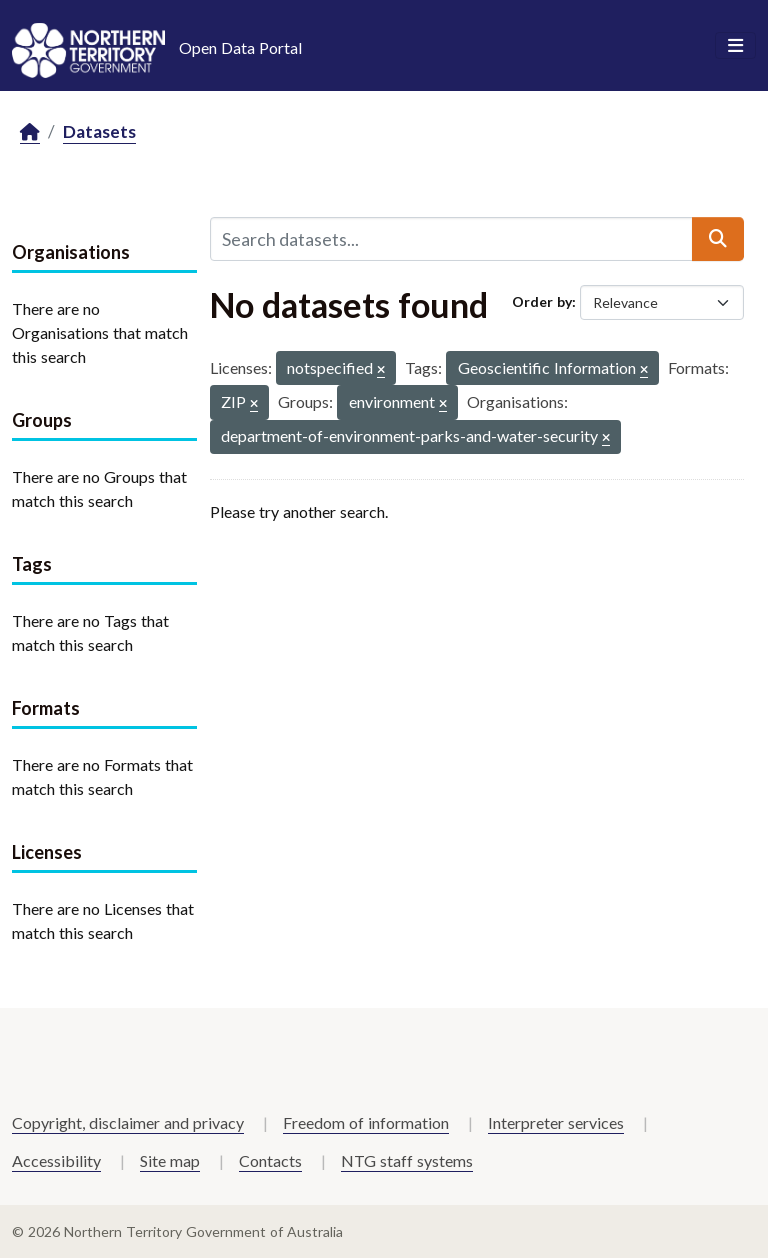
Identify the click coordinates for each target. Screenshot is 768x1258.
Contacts (270, 1160)
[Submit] (718, 239)
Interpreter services (556, 1122)
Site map (170, 1160)
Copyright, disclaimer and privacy (128, 1122)
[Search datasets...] (451, 239)
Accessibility (56, 1160)
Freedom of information (366, 1122)
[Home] (30, 132)
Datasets (99, 131)
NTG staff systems (407, 1160)
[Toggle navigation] (735, 46)
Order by (542, 301)
